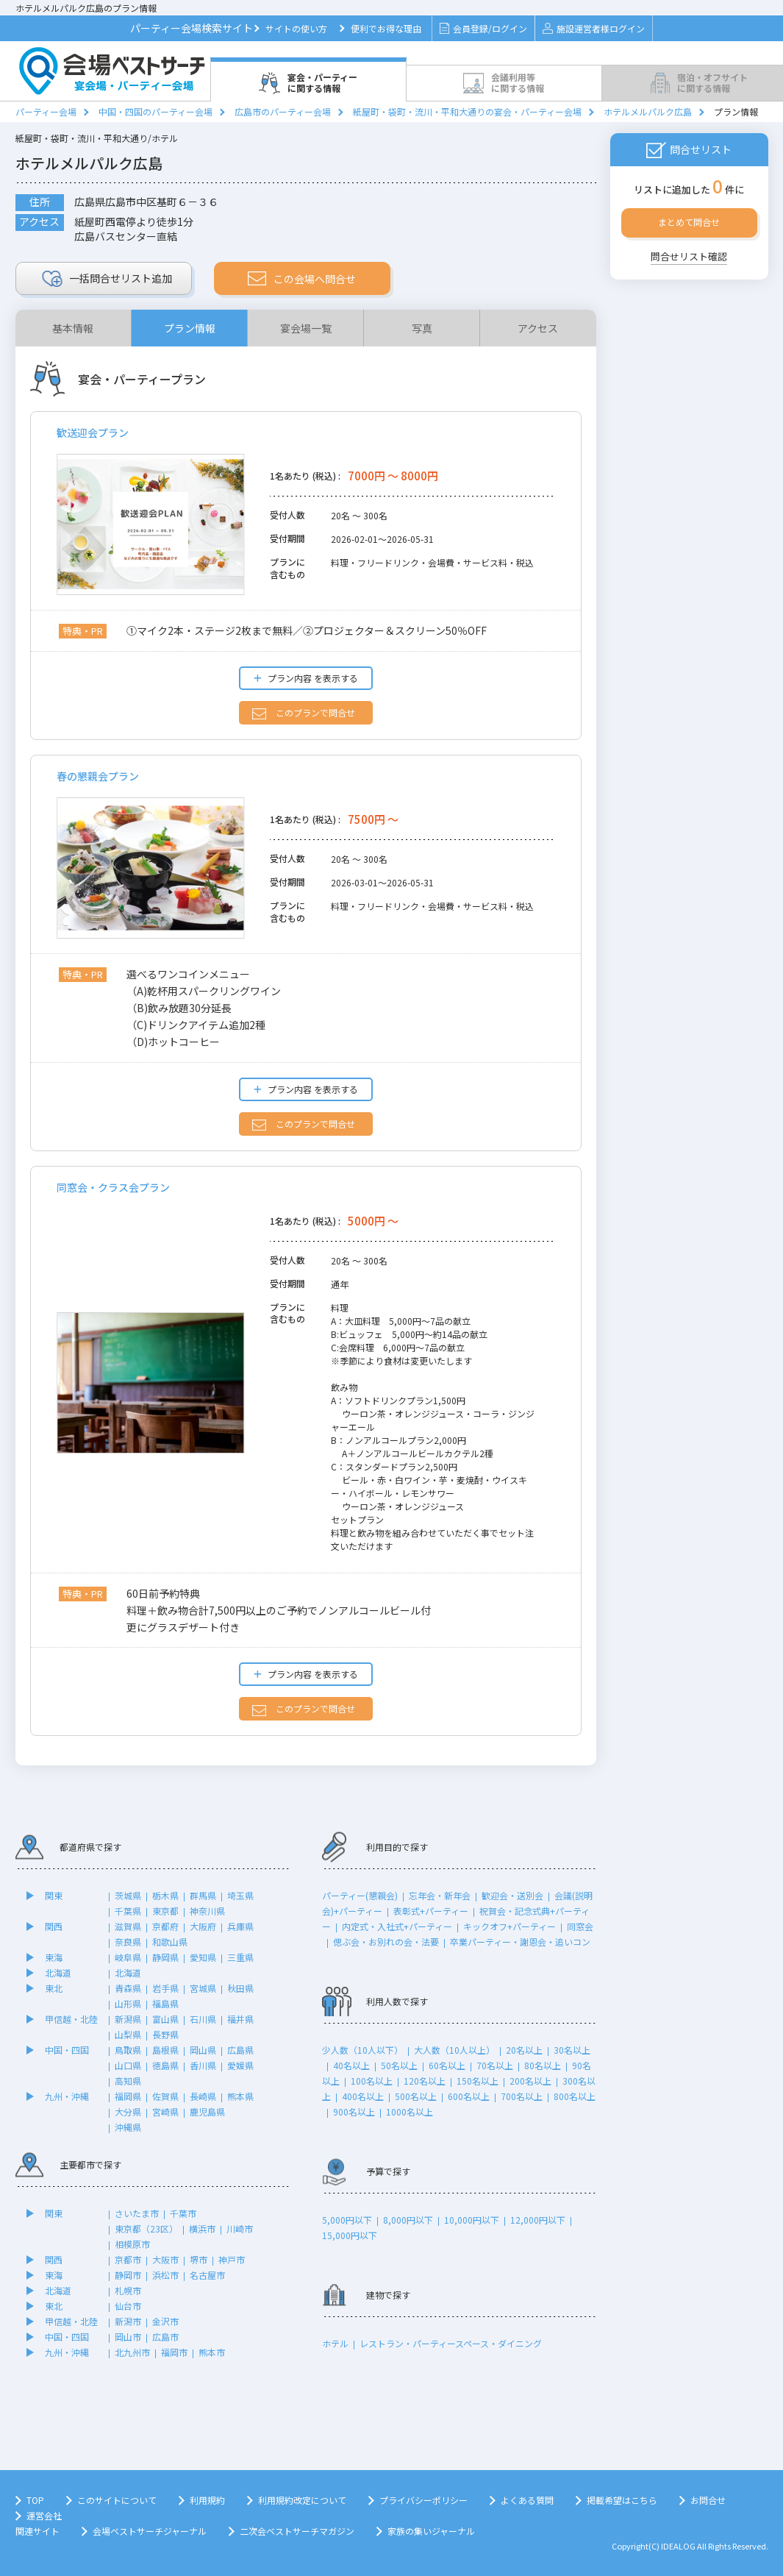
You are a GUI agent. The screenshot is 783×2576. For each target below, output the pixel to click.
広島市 (165, 2336)
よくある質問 (527, 2500)
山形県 (128, 2003)
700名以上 (522, 2096)
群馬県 (203, 1895)
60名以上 (447, 2065)
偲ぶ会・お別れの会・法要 (386, 1941)
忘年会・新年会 (440, 1895)
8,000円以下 (408, 2219)
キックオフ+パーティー (509, 1926)
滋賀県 (128, 1926)
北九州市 (132, 2352)
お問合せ (708, 2500)
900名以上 (354, 2111)
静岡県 (165, 1957)
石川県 (203, 2019)
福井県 (240, 2019)
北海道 (58, 1972)
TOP (35, 2500)
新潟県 (128, 2019)
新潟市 (128, 2321)
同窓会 (580, 1926)
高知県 (128, 2080)
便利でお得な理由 (386, 28)
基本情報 (72, 328)
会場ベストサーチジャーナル (150, 2531)
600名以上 (469, 2096)
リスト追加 (107, 279)
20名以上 (524, 2049)
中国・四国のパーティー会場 (155, 111)
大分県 (128, 2111)
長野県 (165, 2034)
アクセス (538, 328)
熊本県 (240, 2096)
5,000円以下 (347, 2219)
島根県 (165, 2049)
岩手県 (165, 1988)
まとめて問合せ (689, 222)
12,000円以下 (537, 2219)
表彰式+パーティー (430, 1910)
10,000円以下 (471, 2219)
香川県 (203, 2065)
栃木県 (165, 1895)
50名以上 (399, 2065)
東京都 (165, 1910)
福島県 (165, 2003)
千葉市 (183, 2213)
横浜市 (202, 2228)
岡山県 (203, 2049)
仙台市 (128, 2305)
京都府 (165, 1926)
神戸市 (231, 2259)
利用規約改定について (302, 2500)
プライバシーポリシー (423, 2500)
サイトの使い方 (296, 28)
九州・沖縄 (67, 2096)
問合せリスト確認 (689, 256)
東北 (53, 1988)
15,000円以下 (349, 2235)
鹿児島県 (207, 2111)
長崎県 (203, 2096)
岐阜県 (128, 1957)
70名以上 (494, 2065)
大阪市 (165, 2259)
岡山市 (128, 2336)
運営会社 (44, 2515)
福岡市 (174, 2352)
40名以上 (351, 2065)
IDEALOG (678, 2546)
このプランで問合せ (304, 712)
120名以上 (425, 2080)
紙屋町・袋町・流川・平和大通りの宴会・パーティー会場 (467, 111)
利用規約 (207, 2500)
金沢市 (165, 2321)
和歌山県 (169, 1941)
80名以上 (542, 2065)
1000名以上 (409, 2111)
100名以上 (372, 2080)
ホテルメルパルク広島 (648, 111)
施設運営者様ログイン (594, 28)
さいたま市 (137, 2213)
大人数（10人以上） (454, 2049)
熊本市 (212, 2352)
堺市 (198, 2259)
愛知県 (203, 1957)
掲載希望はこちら (622, 2500)
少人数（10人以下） (362, 2049)
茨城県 (128, 1895)
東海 (53, 1957)
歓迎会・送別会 (512, 1895)
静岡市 (128, 2275)
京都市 (128, 2259)
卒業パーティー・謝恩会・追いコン (520, 1941)
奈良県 (128, 1941)
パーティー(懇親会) (360, 1895)
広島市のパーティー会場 (283, 111)
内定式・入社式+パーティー (397, 1926)
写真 (422, 328)
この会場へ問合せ (302, 278)
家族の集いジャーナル (431, 2531)
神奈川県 (207, 1910)
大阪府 (203, 1926)
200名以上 (530, 2080)
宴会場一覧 (306, 328)
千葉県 (128, 1910)
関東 (53, 1895)
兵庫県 (240, 1926)
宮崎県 (165, 2111)
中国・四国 (67, 2049)
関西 (53, 1926)
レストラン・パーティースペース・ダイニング (451, 2343)
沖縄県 (128, 2127)
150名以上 (477, 2080)
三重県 (240, 1957)
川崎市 (239, 2228)
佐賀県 (165, 2096)
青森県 (128, 1988)
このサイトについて (117, 2500)
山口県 (128, 2065)
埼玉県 (240, 1895)
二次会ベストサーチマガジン (297, 2531)
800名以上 (575, 2096)
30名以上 (572, 2049)
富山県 (165, 2019)
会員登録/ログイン (483, 28)
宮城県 (203, 1988)
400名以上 (363, 2096)
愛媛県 (240, 2065)
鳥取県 (128, 2049)
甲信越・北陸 (71, 2019)
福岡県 (128, 2096)
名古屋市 (207, 2275)
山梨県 (128, 2034)
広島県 (240, 2049)
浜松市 (165, 2275)
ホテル (335, 2343)
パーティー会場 (45, 111)
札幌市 (128, 2290)
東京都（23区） (146, 2228)
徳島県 (165, 2065)
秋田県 (240, 1988)
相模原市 (132, 2244)
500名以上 (416, 2096)
